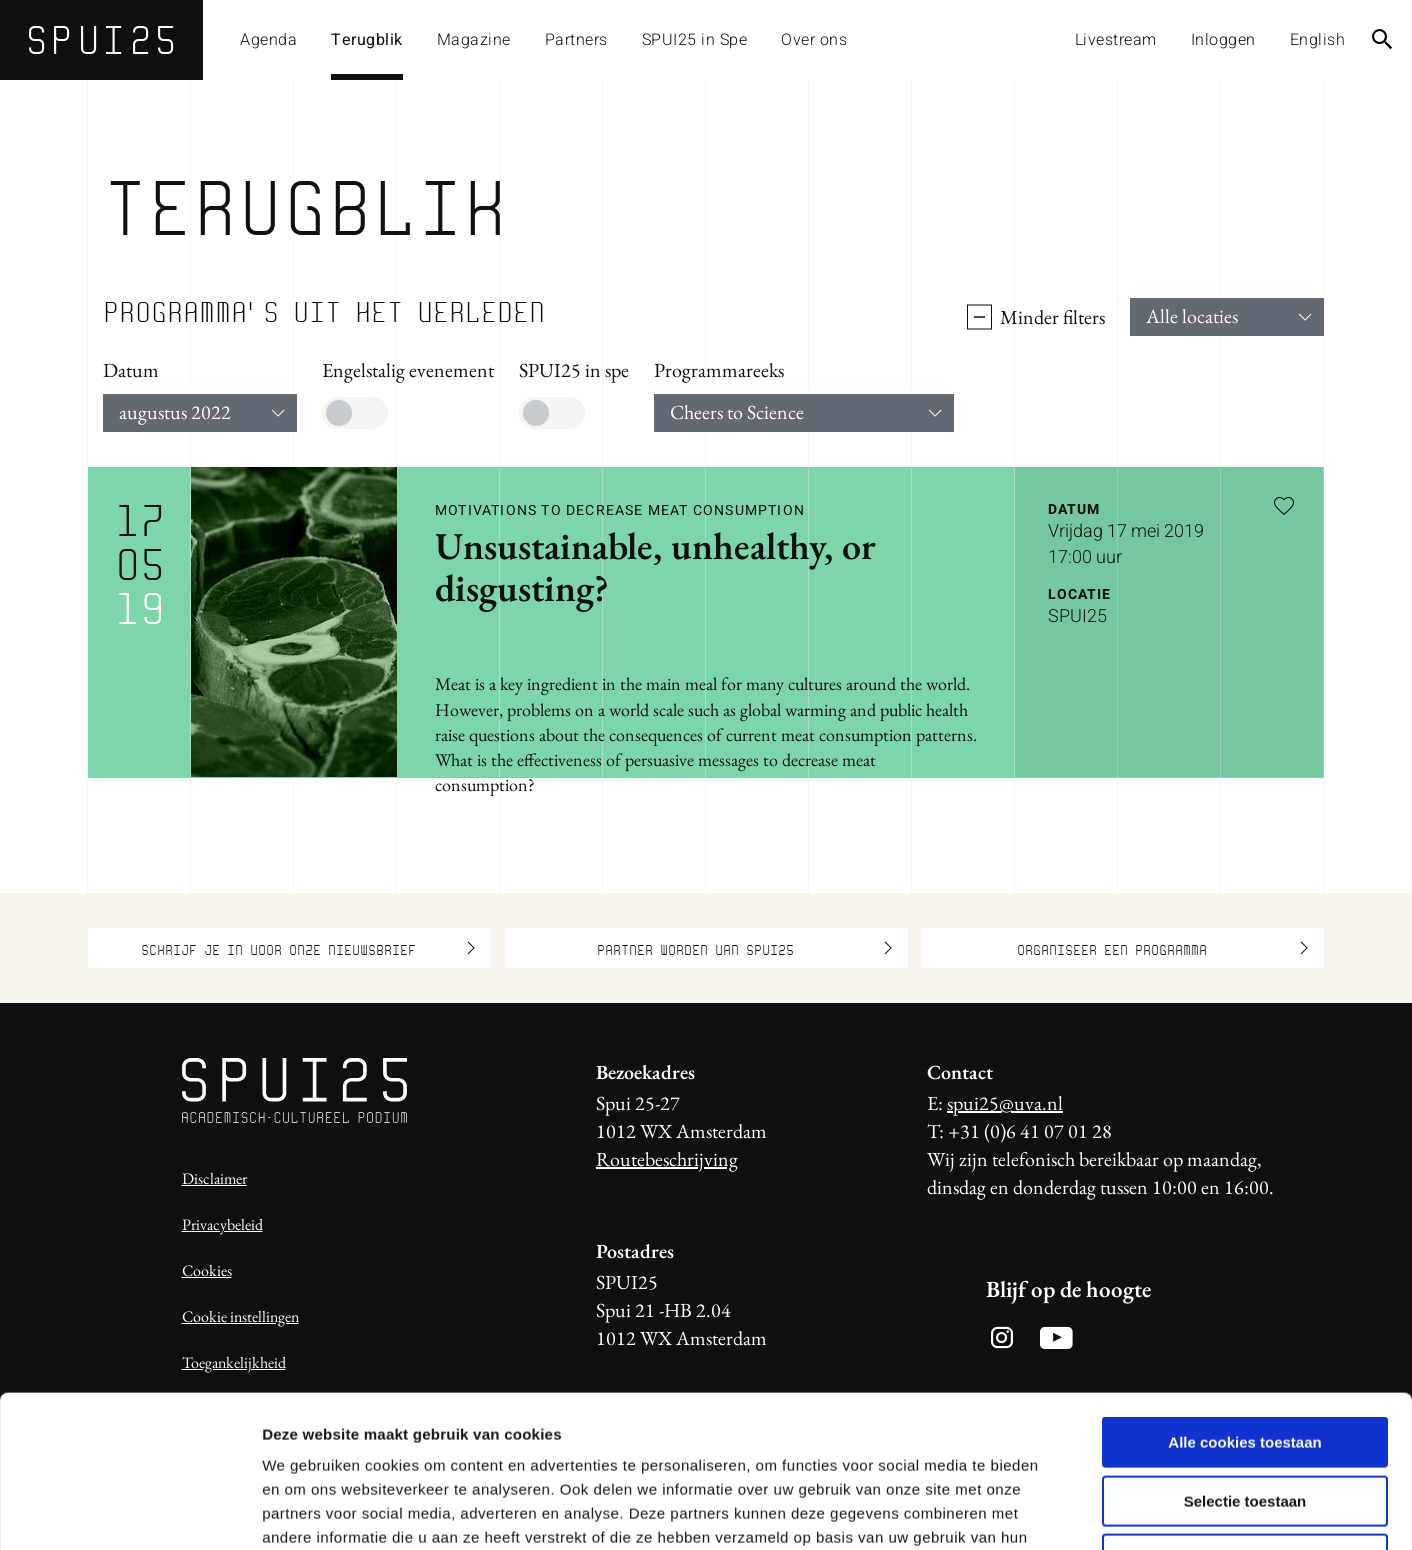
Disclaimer (214, 1178)
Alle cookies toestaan (1244, 1305)
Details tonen (1080, 1510)
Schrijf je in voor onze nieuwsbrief (308, 948)
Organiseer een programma (1163, 948)
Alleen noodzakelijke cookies (1245, 1422)
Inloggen (1223, 40)
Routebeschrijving (667, 1159)
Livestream (1116, 40)
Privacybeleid (222, 1224)
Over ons (814, 40)
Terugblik (367, 40)
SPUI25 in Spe (695, 40)
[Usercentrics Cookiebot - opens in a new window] (129, 1511)
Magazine (474, 40)
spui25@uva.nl (1005, 1103)
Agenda (268, 40)
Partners (576, 40)
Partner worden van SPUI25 (744, 948)
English (1318, 40)
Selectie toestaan (1245, 1364)
